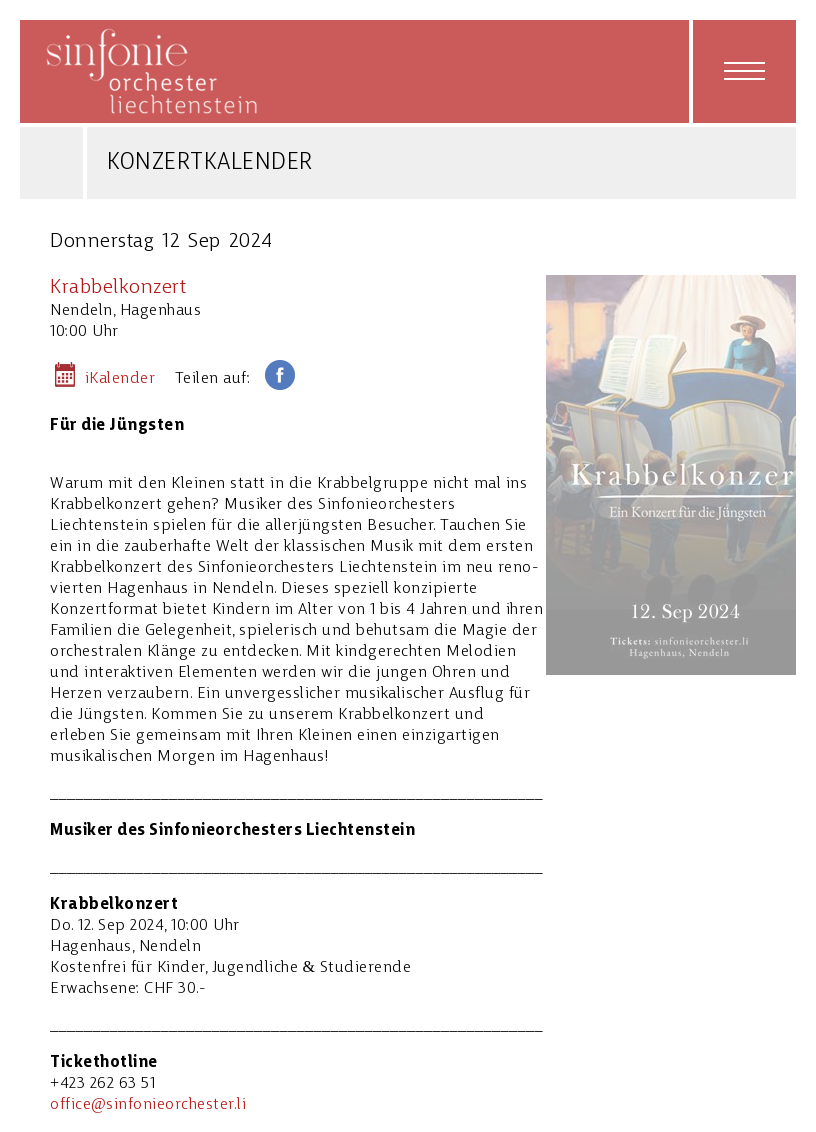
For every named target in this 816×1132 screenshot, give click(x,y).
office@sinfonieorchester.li (148, 1105)
